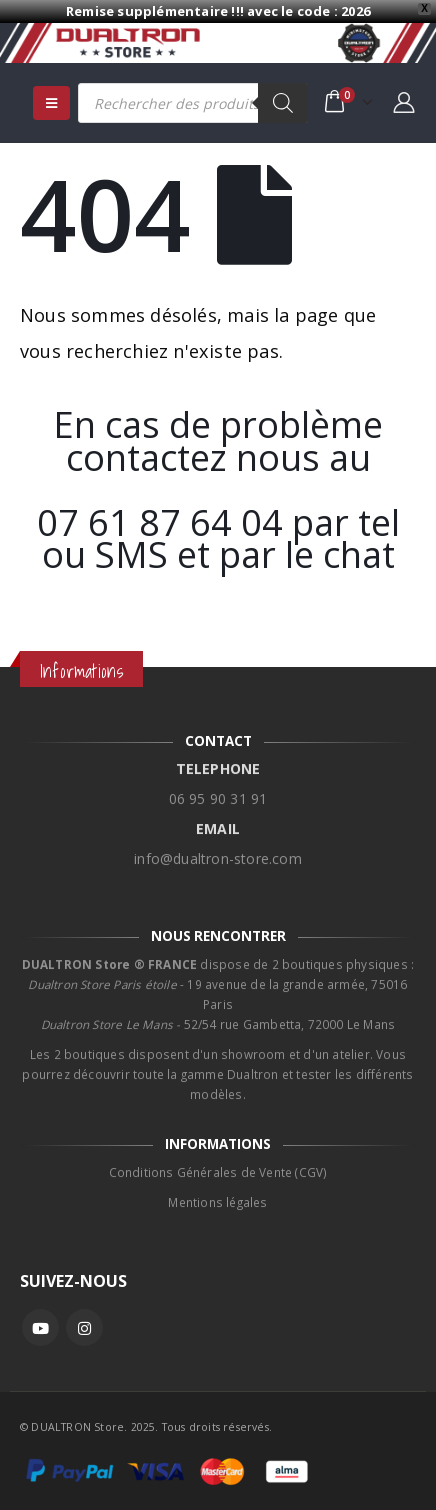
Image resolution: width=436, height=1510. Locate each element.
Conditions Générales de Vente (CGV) (218, 1161)
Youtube (40, 1327)
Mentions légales (217, 1191)
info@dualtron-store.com (218, 847)
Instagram (84, 1327)
